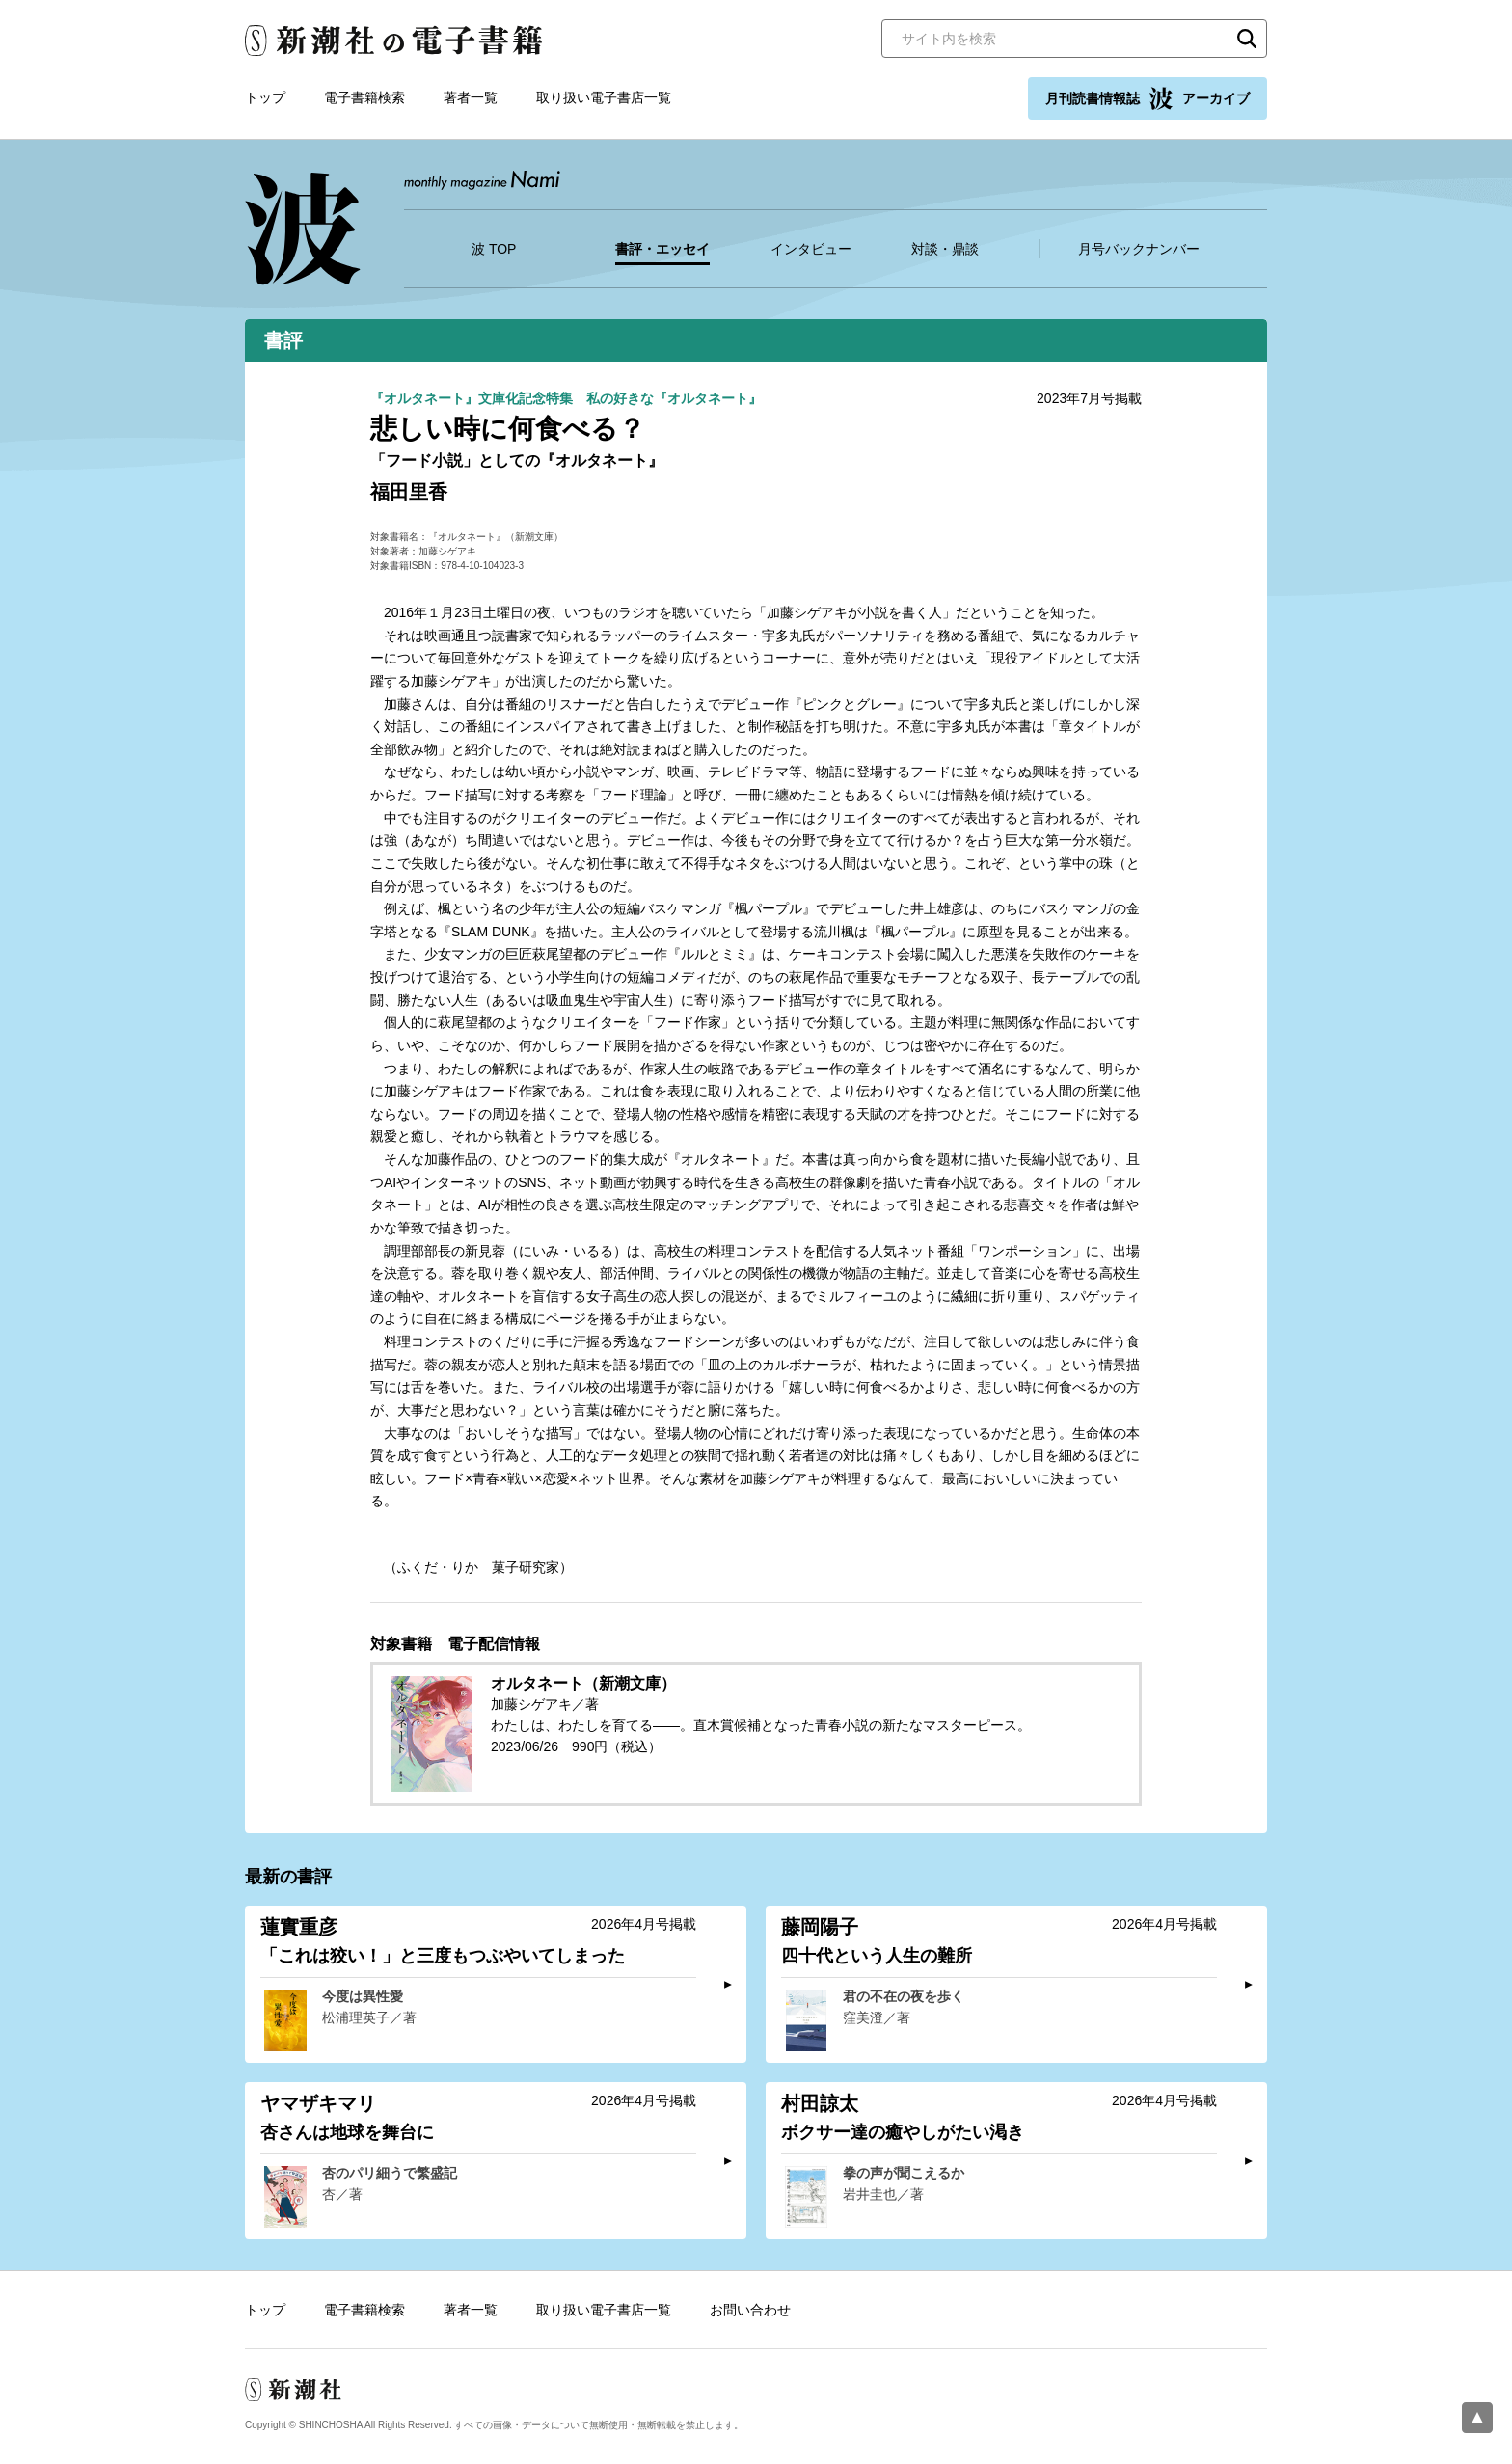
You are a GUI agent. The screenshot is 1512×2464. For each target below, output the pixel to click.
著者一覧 (471, 97)
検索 (1246, 38)
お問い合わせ (750, 2309)
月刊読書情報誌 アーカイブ (1147, 98)
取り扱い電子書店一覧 (603, 97)
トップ (265, 97)
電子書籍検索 (364, 97)
